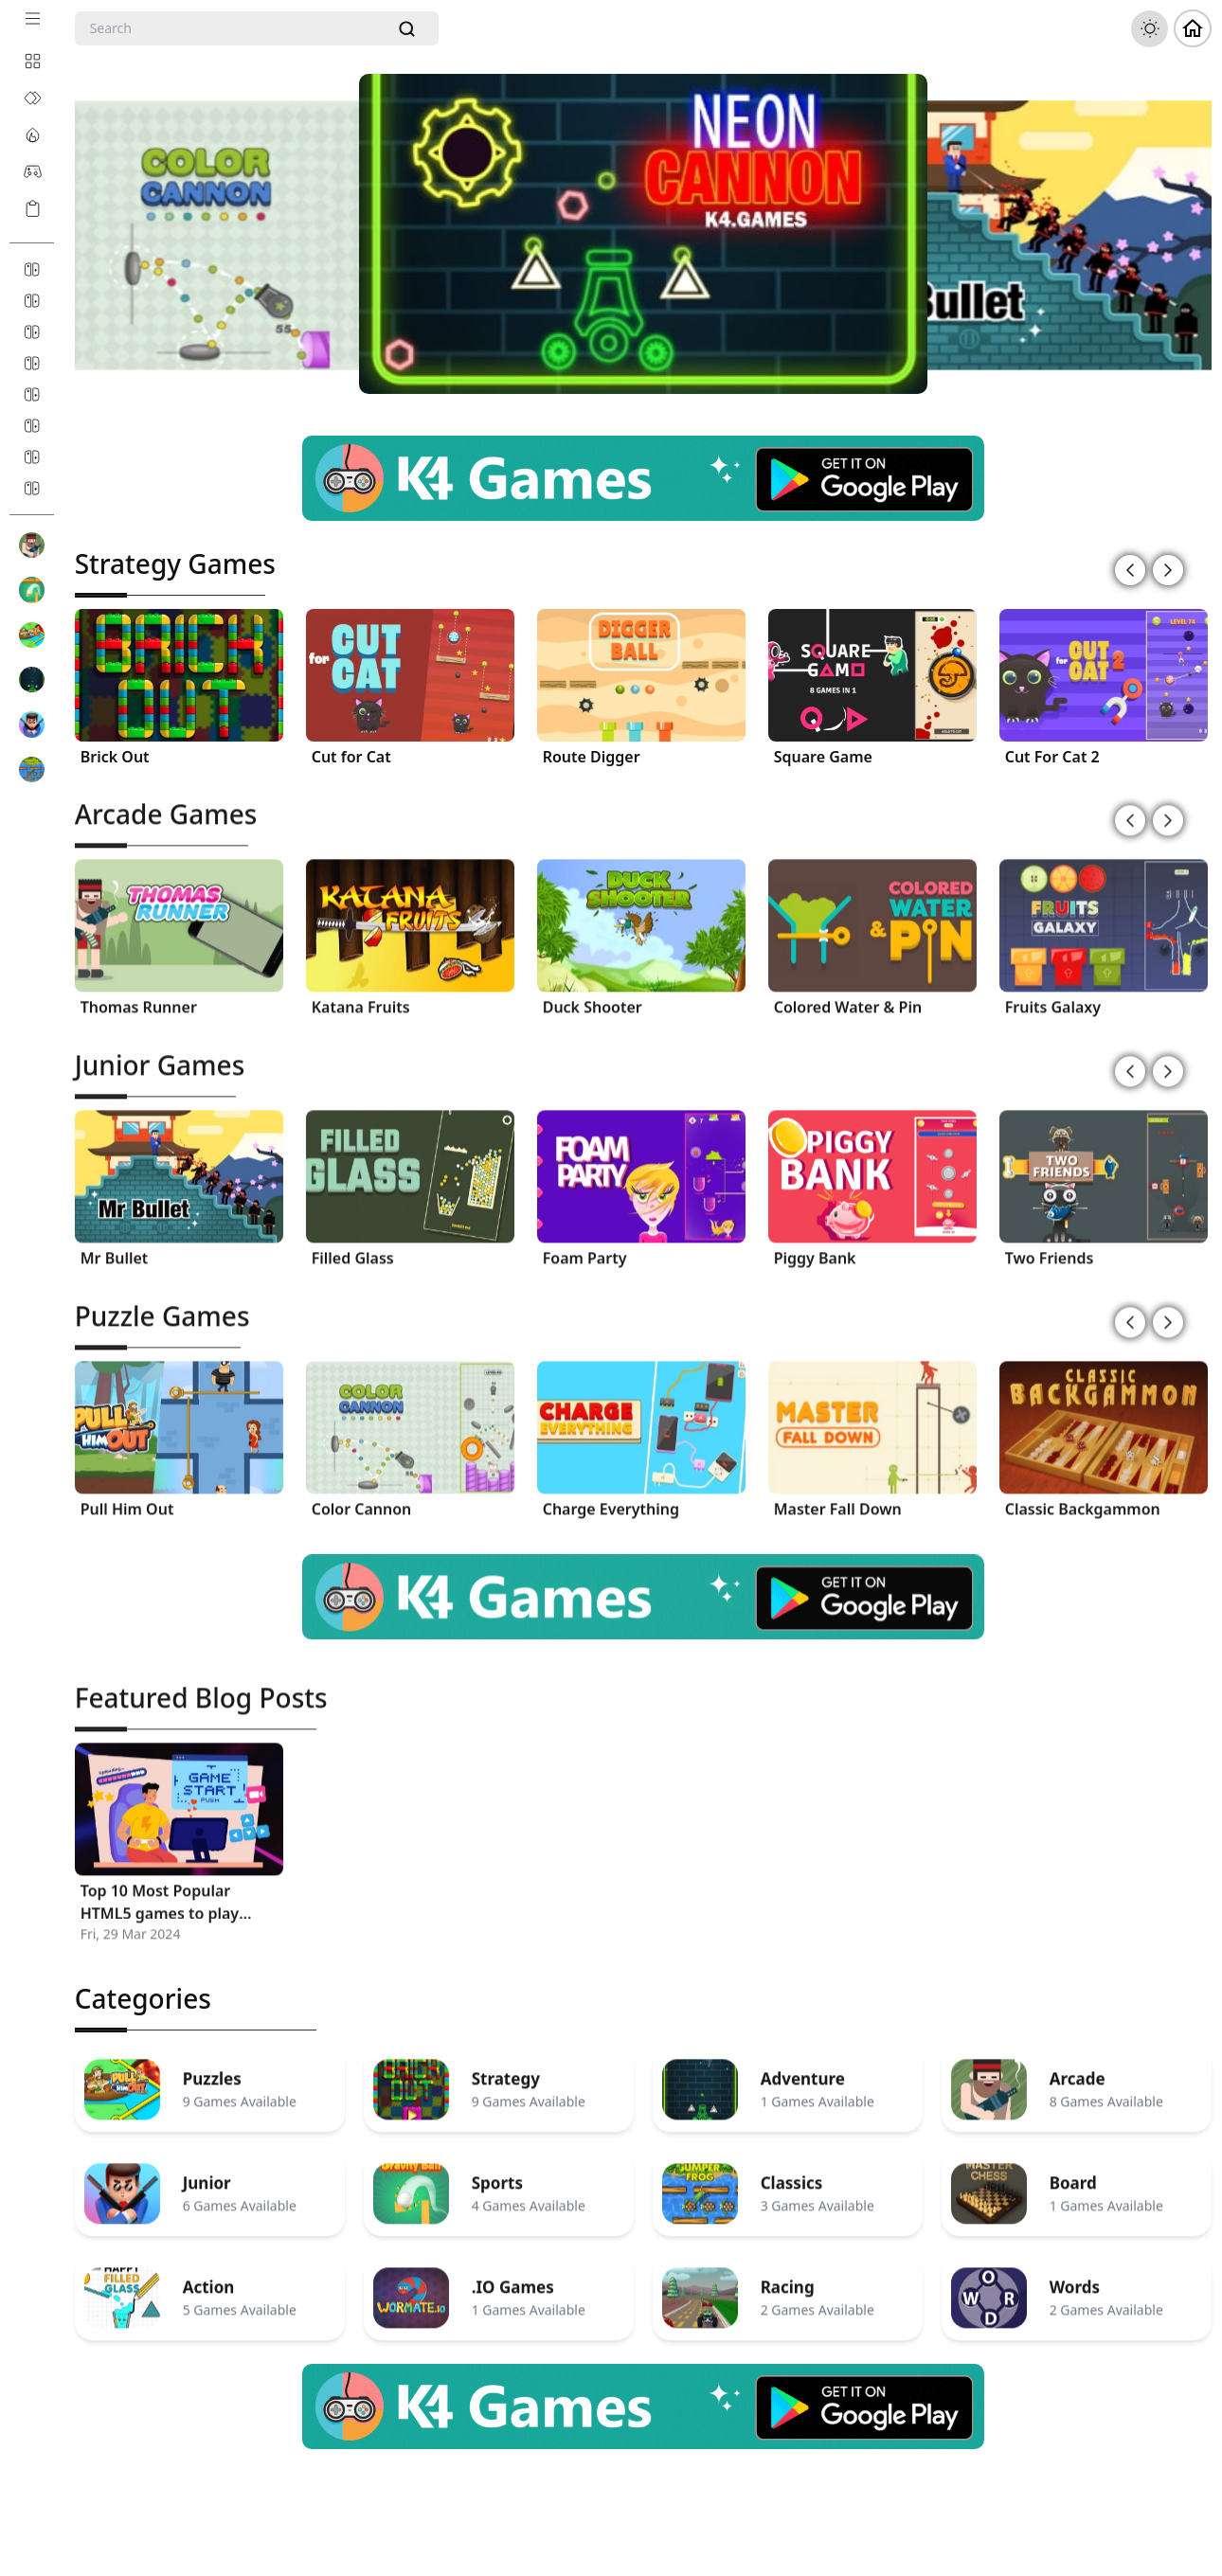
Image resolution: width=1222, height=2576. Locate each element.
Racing (788, 2274)
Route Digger (591, 754)
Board (1073, 2170)
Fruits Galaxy (1053, 993)
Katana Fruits (361, 993)
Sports (497, 2170)
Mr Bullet (115, 1244)
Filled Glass (353, 1244)
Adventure (803, 2066)
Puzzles (212, 2066)
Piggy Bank (815, 1244)
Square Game (823, 754)
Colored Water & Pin (848, 993)
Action (209, 2274)
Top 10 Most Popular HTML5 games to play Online (160, 1889)
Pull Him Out (127, 1495)
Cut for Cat (351, 754)
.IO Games (513, 2274)
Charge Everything (611, 1495)
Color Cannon (362, 1495)
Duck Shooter (592, 993)
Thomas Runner (139, 993)
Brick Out (115, 754)
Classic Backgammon (1082, 1495)
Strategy (506, 2066)
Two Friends (1049, 1244)
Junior (207, 2170)
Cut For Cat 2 (1052, 754)
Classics (792, 2170)
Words (1075, 2274)
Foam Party (585, 1244)
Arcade (1077, 2066)
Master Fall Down (838, 1495)
